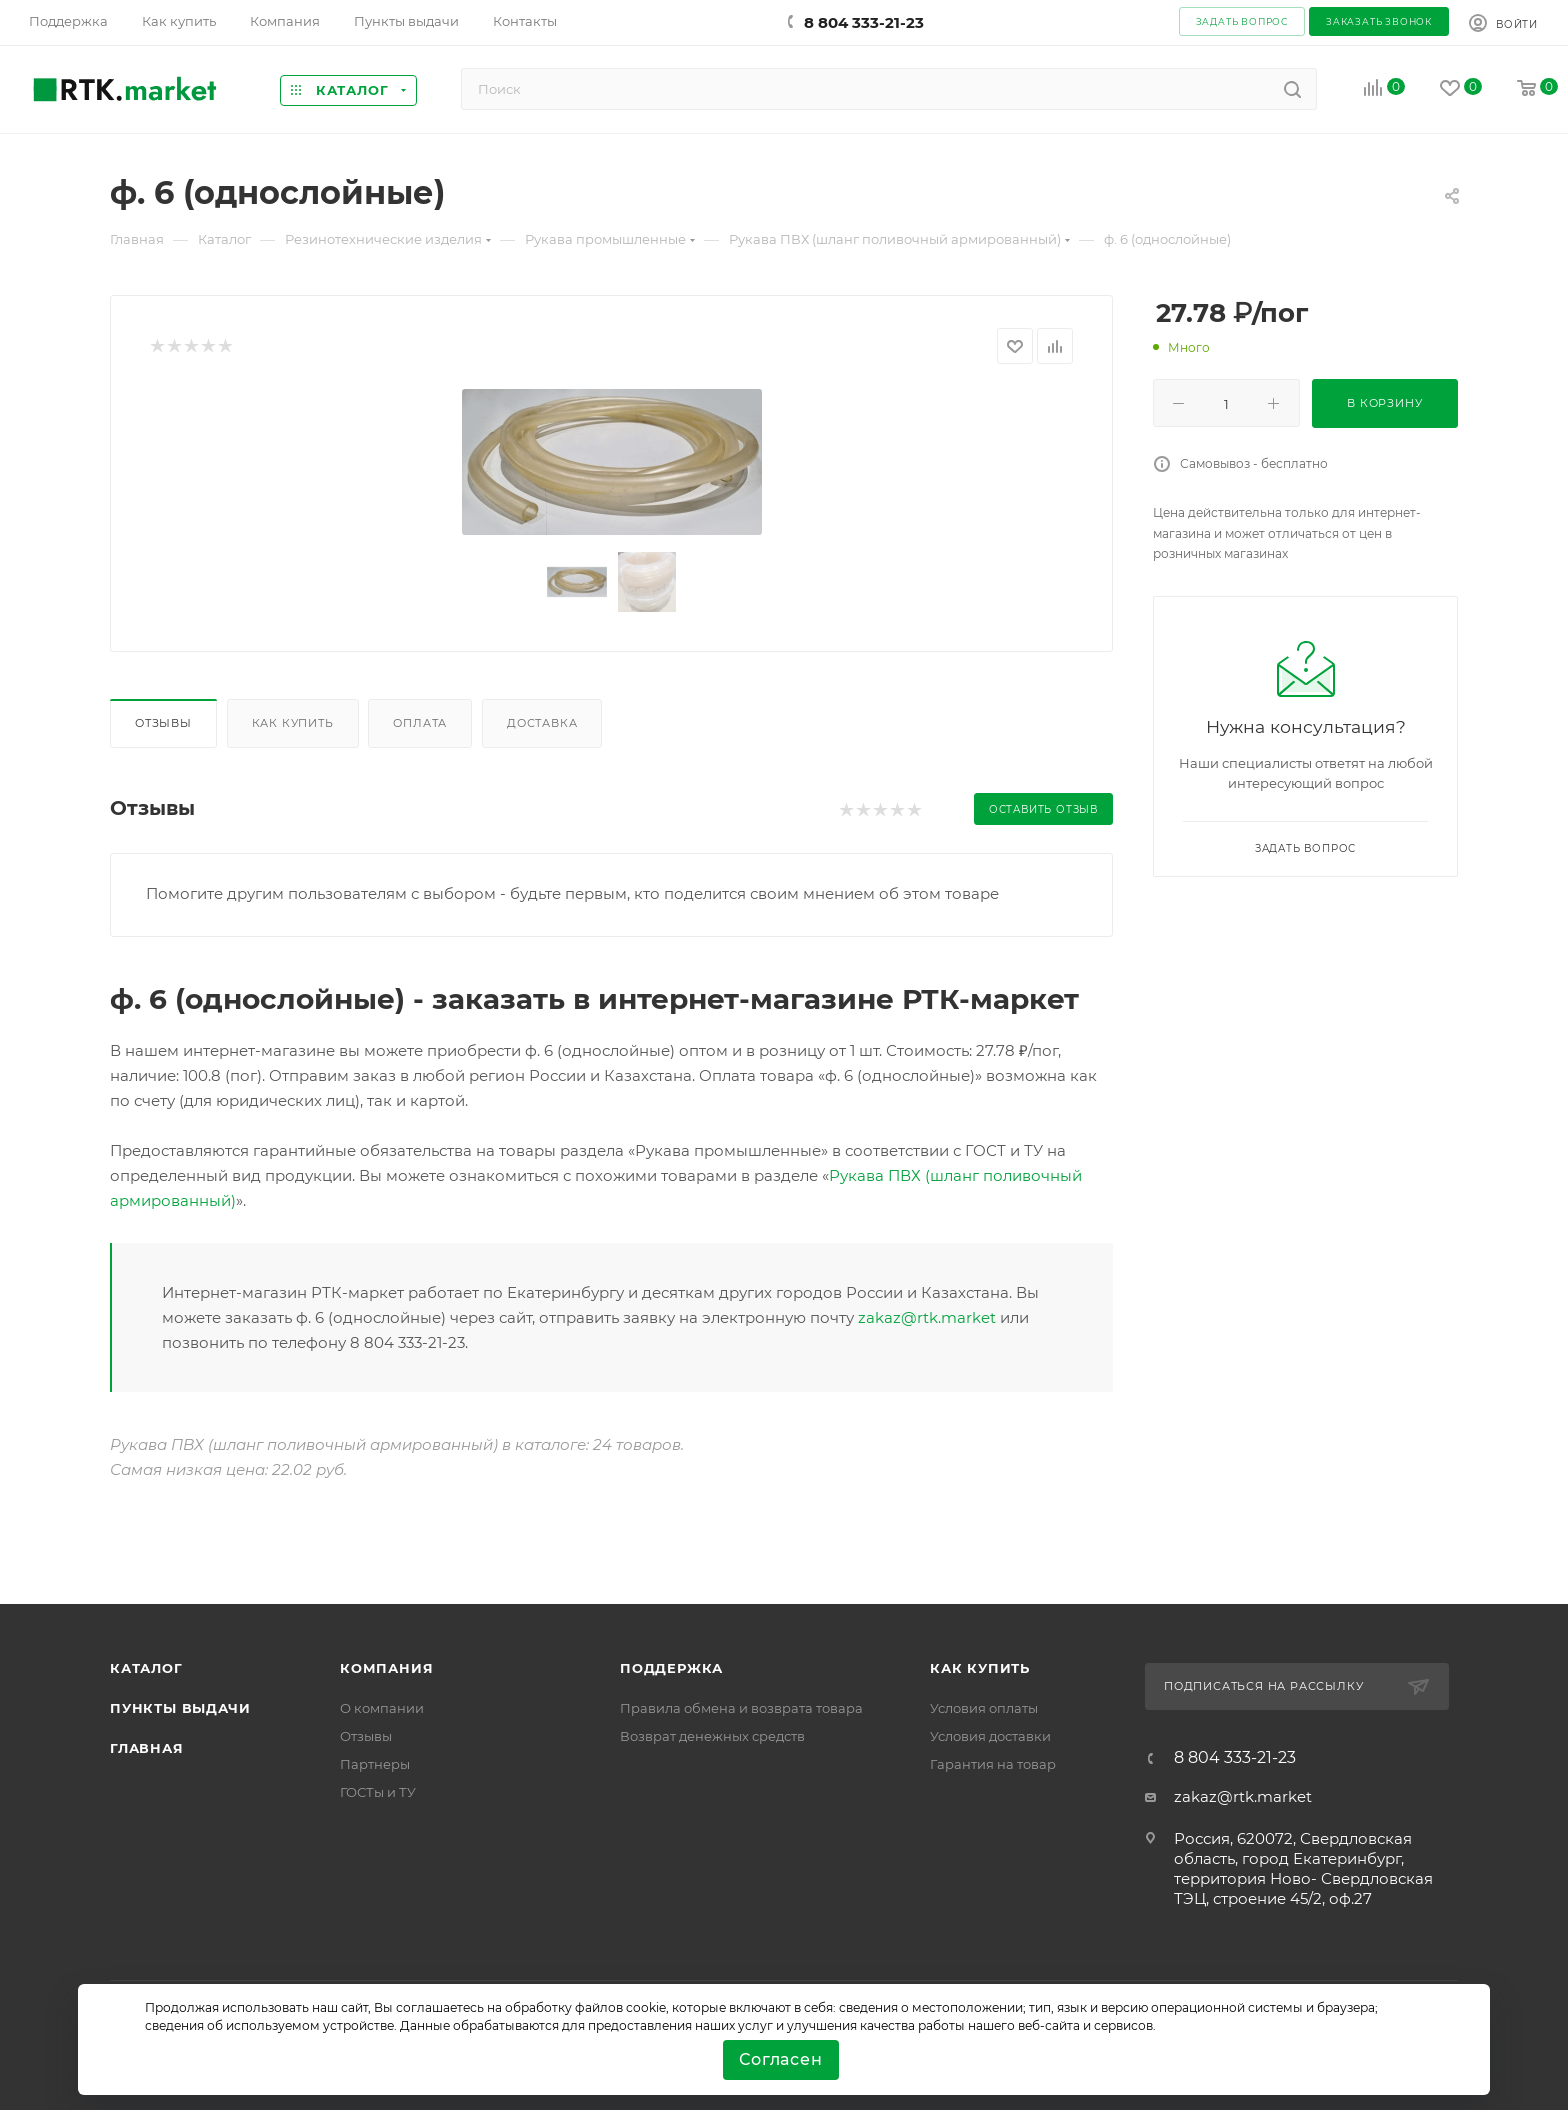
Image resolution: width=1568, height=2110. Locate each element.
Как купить (293, 723)
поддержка (671, 1668)
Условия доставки (990, 1736)
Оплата (420, 723)
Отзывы (163, 723)
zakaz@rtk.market (927, 1317)
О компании (382, 1708)
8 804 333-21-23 (864, 22)
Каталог (146, 1668)
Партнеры (375, 1764)
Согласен (780, 2059)
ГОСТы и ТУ (378, 1792)
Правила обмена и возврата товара (741, 1708)
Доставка (542, 723)
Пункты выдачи (180, 1708)
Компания (386, 1668)
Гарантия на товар (993, 1764)
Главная (147, 1748)
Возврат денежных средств (712, 1736)
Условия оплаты (984, 1708)
